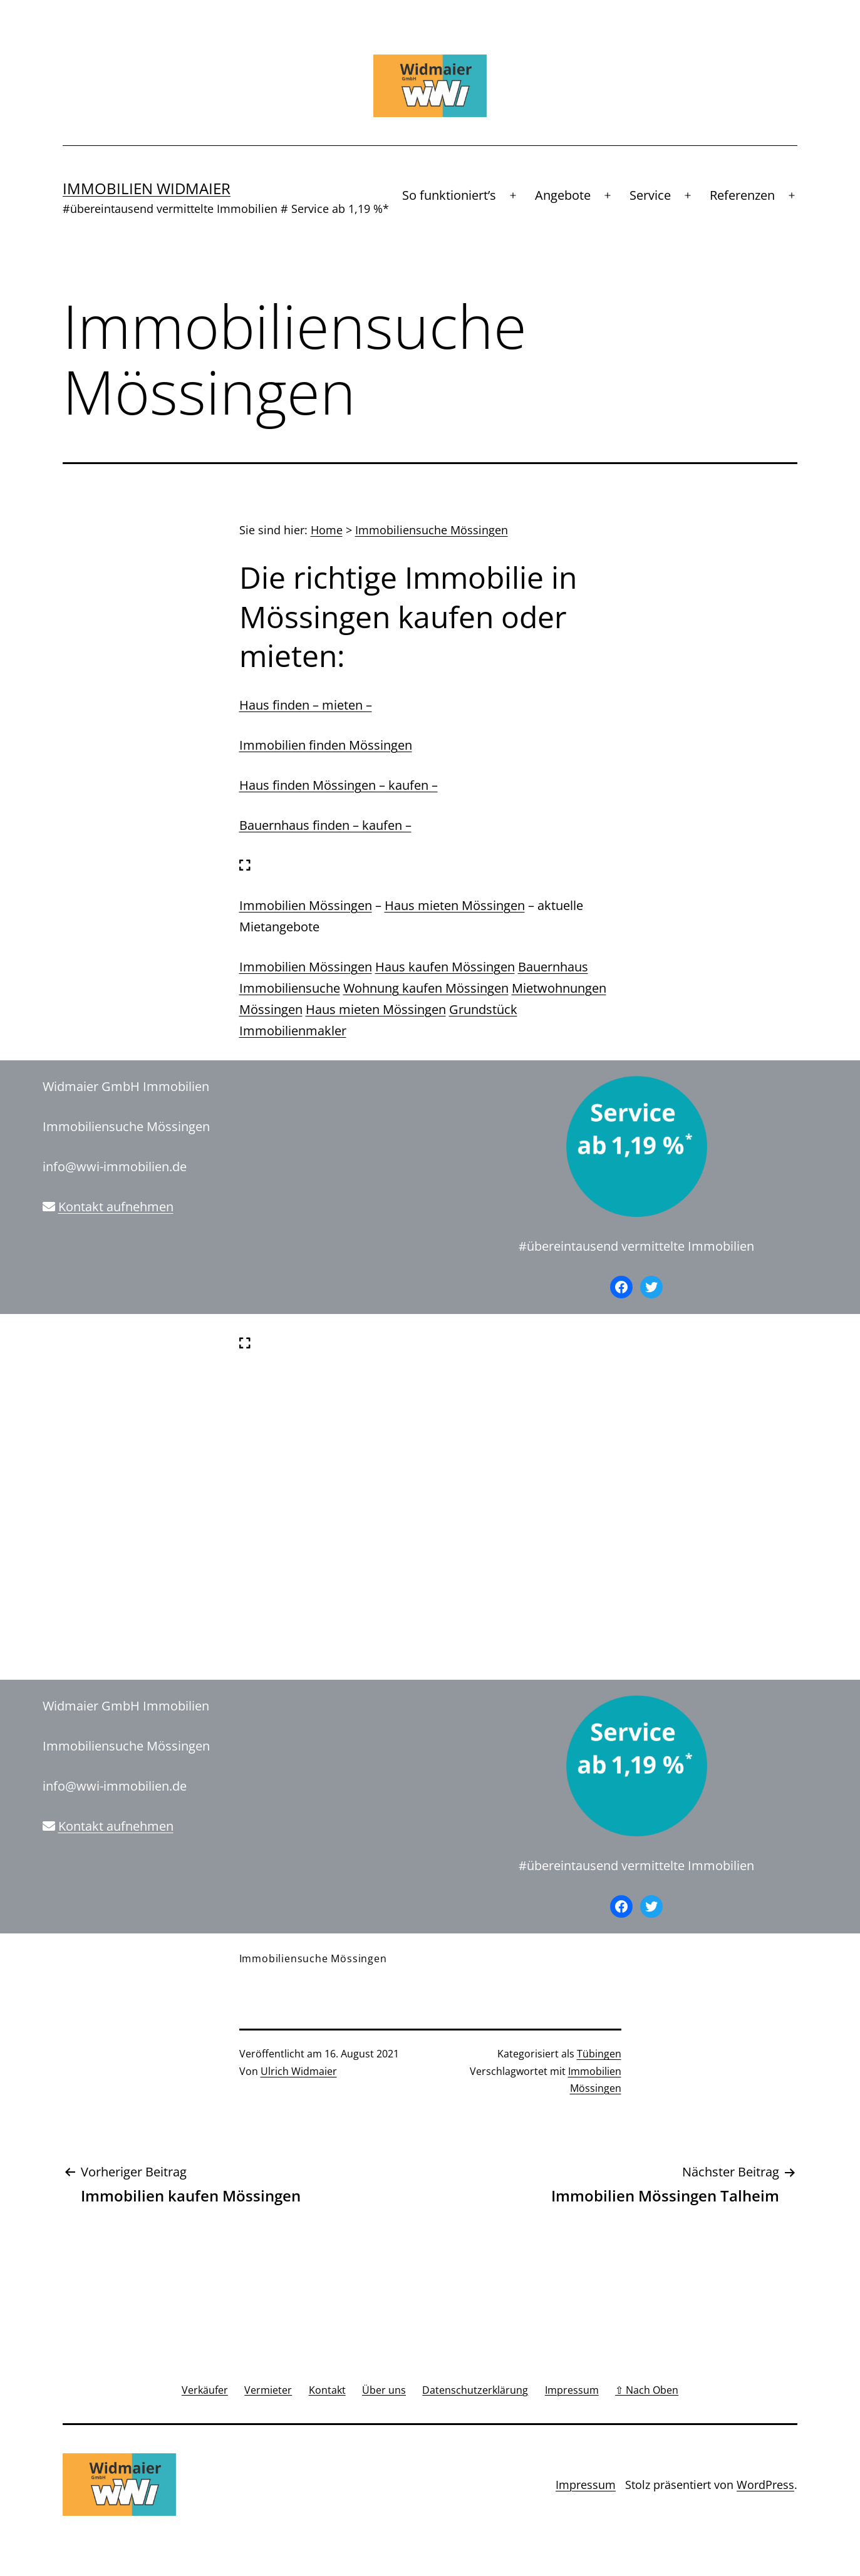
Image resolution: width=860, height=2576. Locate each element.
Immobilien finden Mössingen (325, 745)
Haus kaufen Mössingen (445, 966)
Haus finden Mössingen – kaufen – (338, 785)
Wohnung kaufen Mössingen (426, 988)
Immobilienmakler (292, 1030)
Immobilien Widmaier (147, 188)
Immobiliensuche (289, 988)
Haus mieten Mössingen (455, 905)
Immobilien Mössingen (305, 905)
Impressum (586, 2484)
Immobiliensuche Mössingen (431, 529)
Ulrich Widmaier (299, 2071)
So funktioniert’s (449, 195)
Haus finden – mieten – (305, 704)
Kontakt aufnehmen (116, 1206)
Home (327, 529)
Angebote (563, 195)
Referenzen (742, 195)
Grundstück (483, 1009)
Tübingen (599, 2054)
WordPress (765, 2484)
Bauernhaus (553, 966)
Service (650, 195)
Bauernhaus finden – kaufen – (325, 825)
